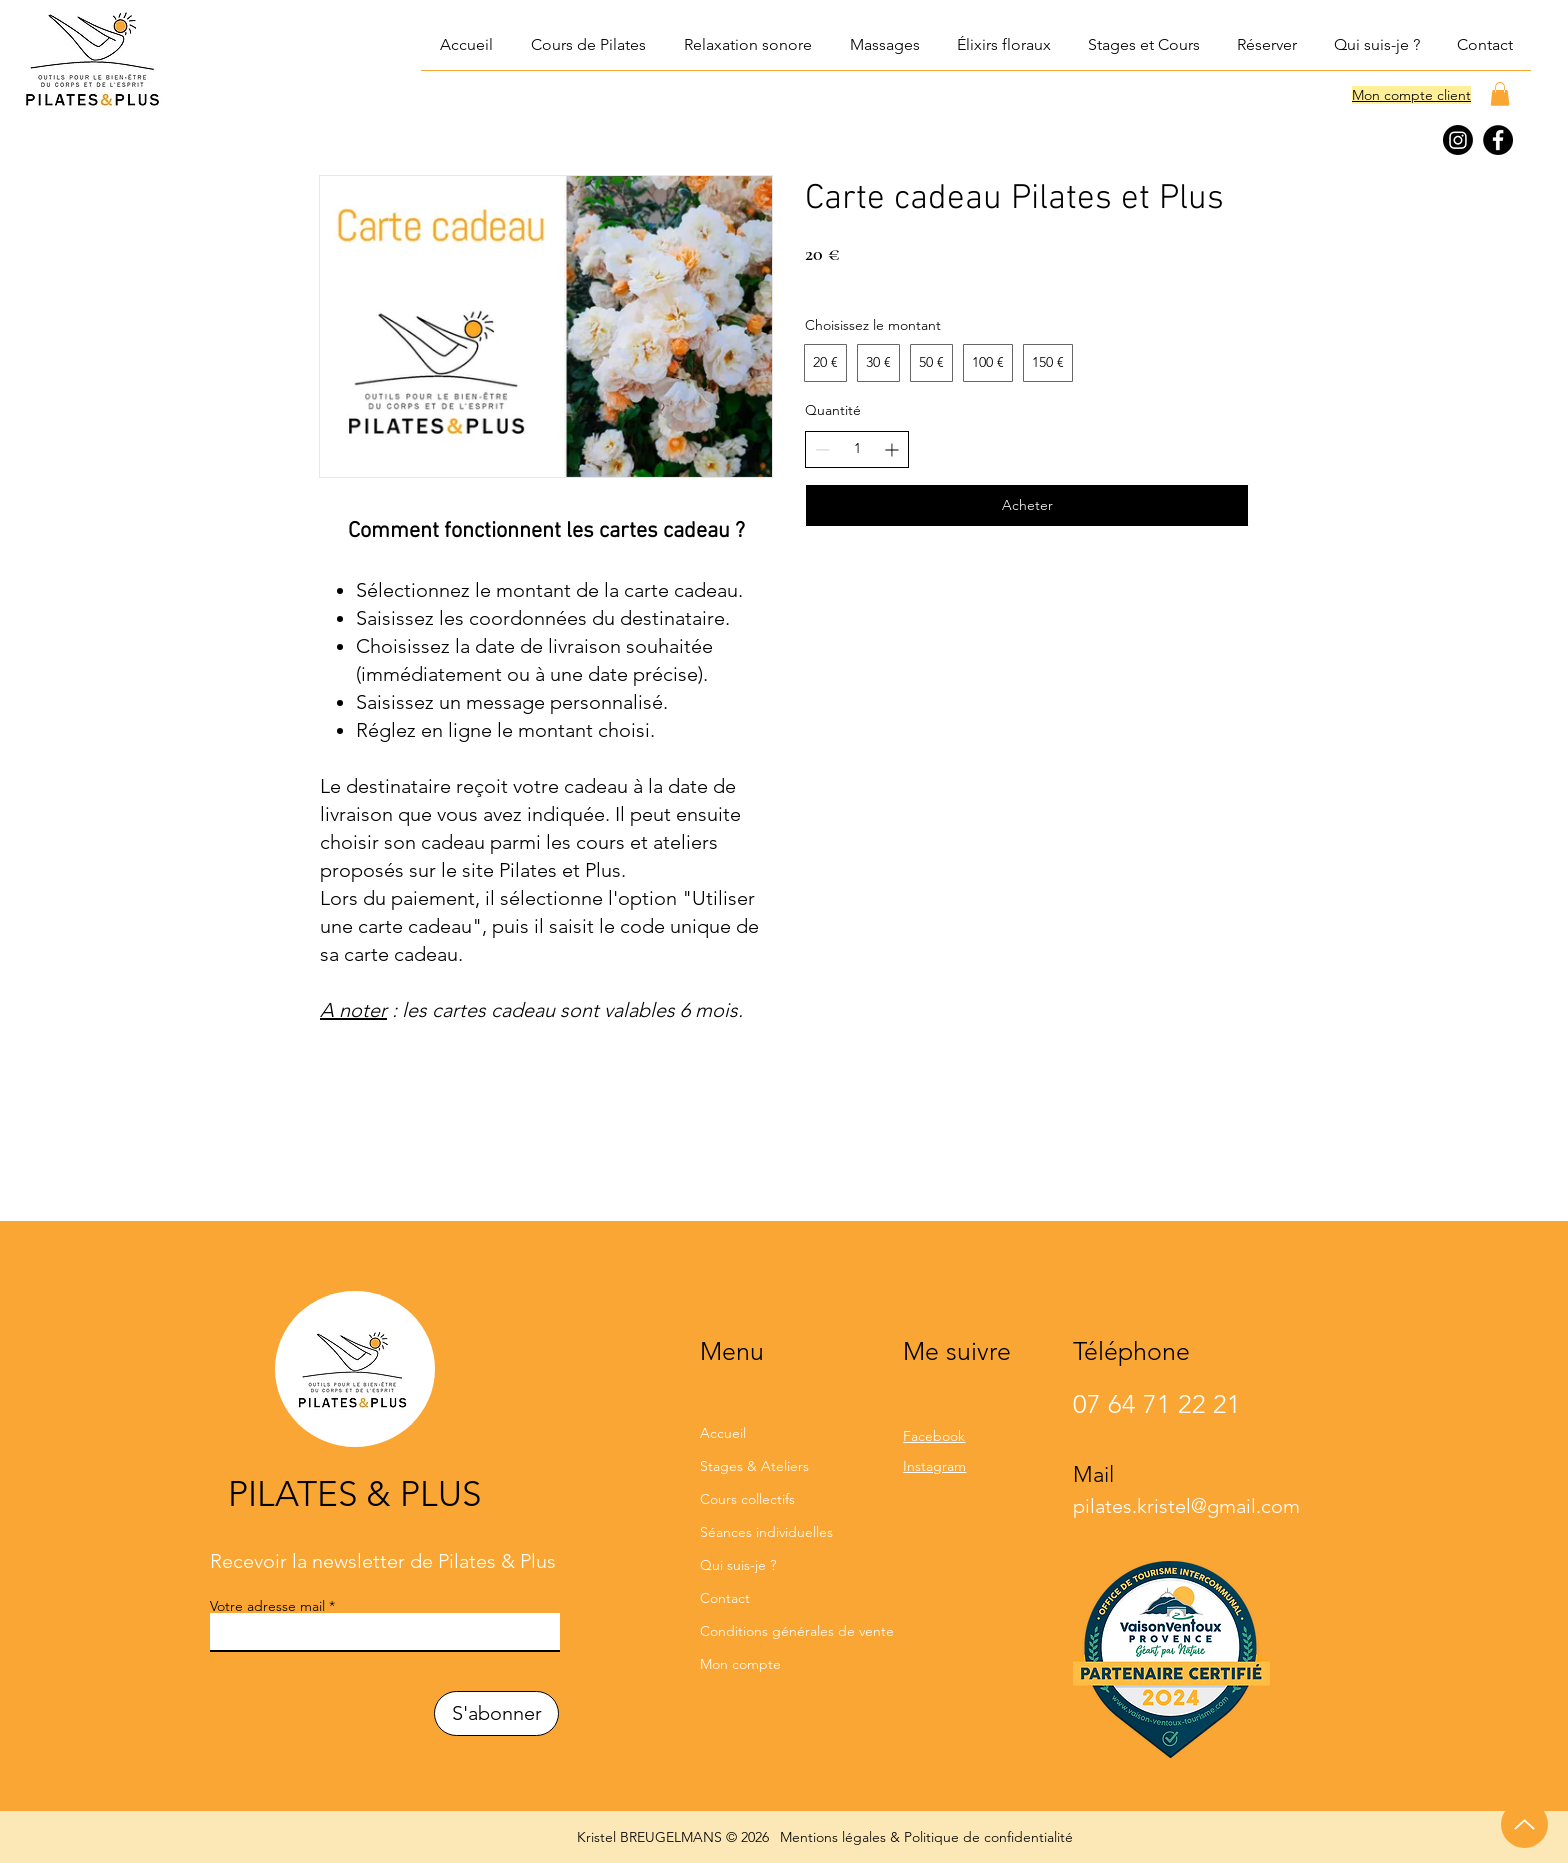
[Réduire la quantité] (822, 449)
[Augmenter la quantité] (891, 449)
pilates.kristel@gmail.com (1186, 1506)
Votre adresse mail (267, 1606)
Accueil (723, 1433)
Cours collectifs (747, 1499)
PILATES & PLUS (354, 1493)
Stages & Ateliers (754, 1466)
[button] (747, 45)
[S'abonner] (496, 1713)
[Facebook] (1498, 140)
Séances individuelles (766, 1532)
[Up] (1524, 1824)
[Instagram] (1458, 140)
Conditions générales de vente (782, 1631)
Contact (725, 1598)
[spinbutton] (857, 449)
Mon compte (740, 1664)
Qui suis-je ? (738, 1565)
